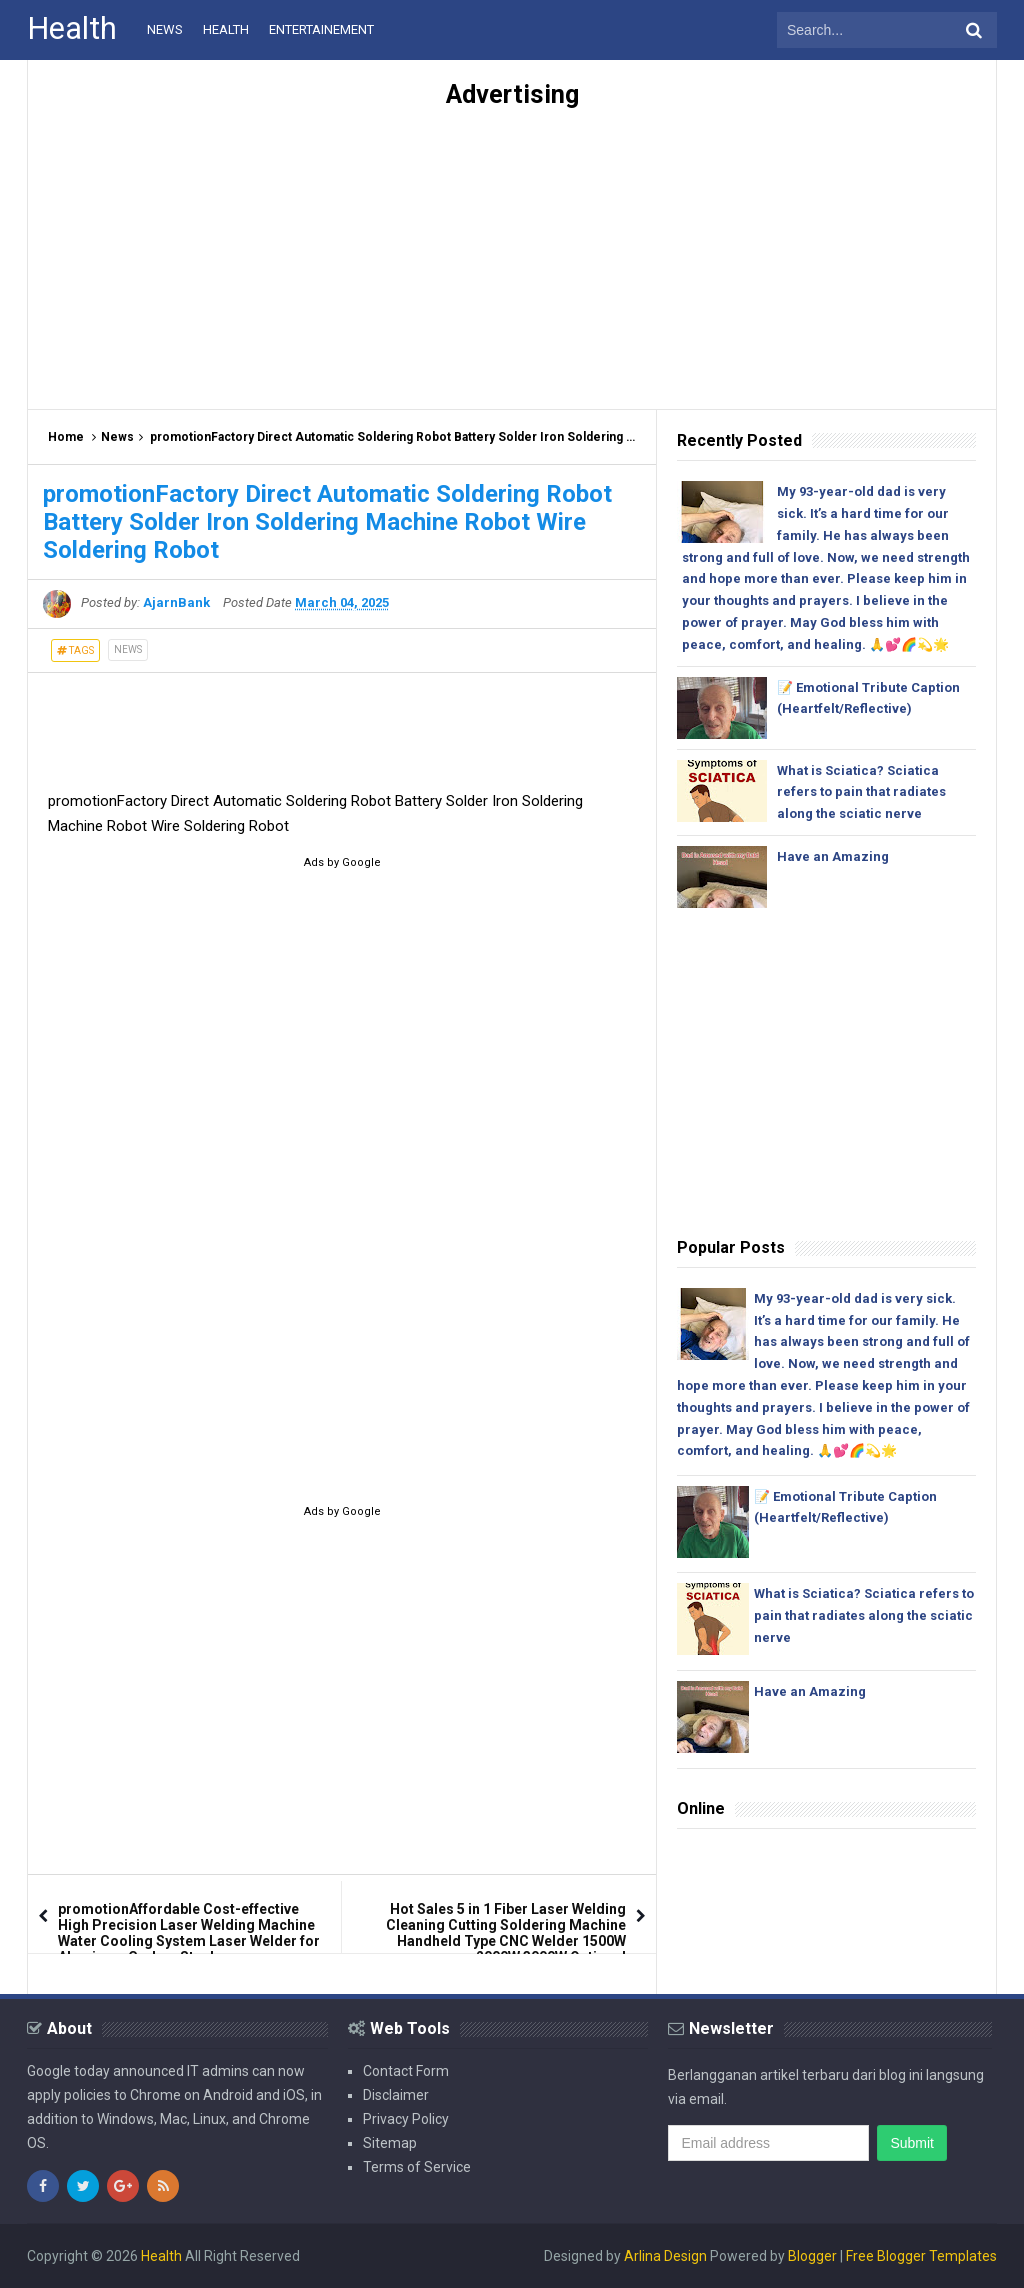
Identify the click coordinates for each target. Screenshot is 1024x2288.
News (117, 437)
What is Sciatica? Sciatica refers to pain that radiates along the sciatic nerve (861, 792)
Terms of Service (417, 2167)
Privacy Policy (406, 2119)
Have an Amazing (833, 856)
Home (66, 437)
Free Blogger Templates (921, 2256)
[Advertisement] (512, 249)
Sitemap (390, 2143)
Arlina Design (665, 2256)
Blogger (812, 2256)
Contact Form (406, 2071)
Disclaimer (396, 2095)
